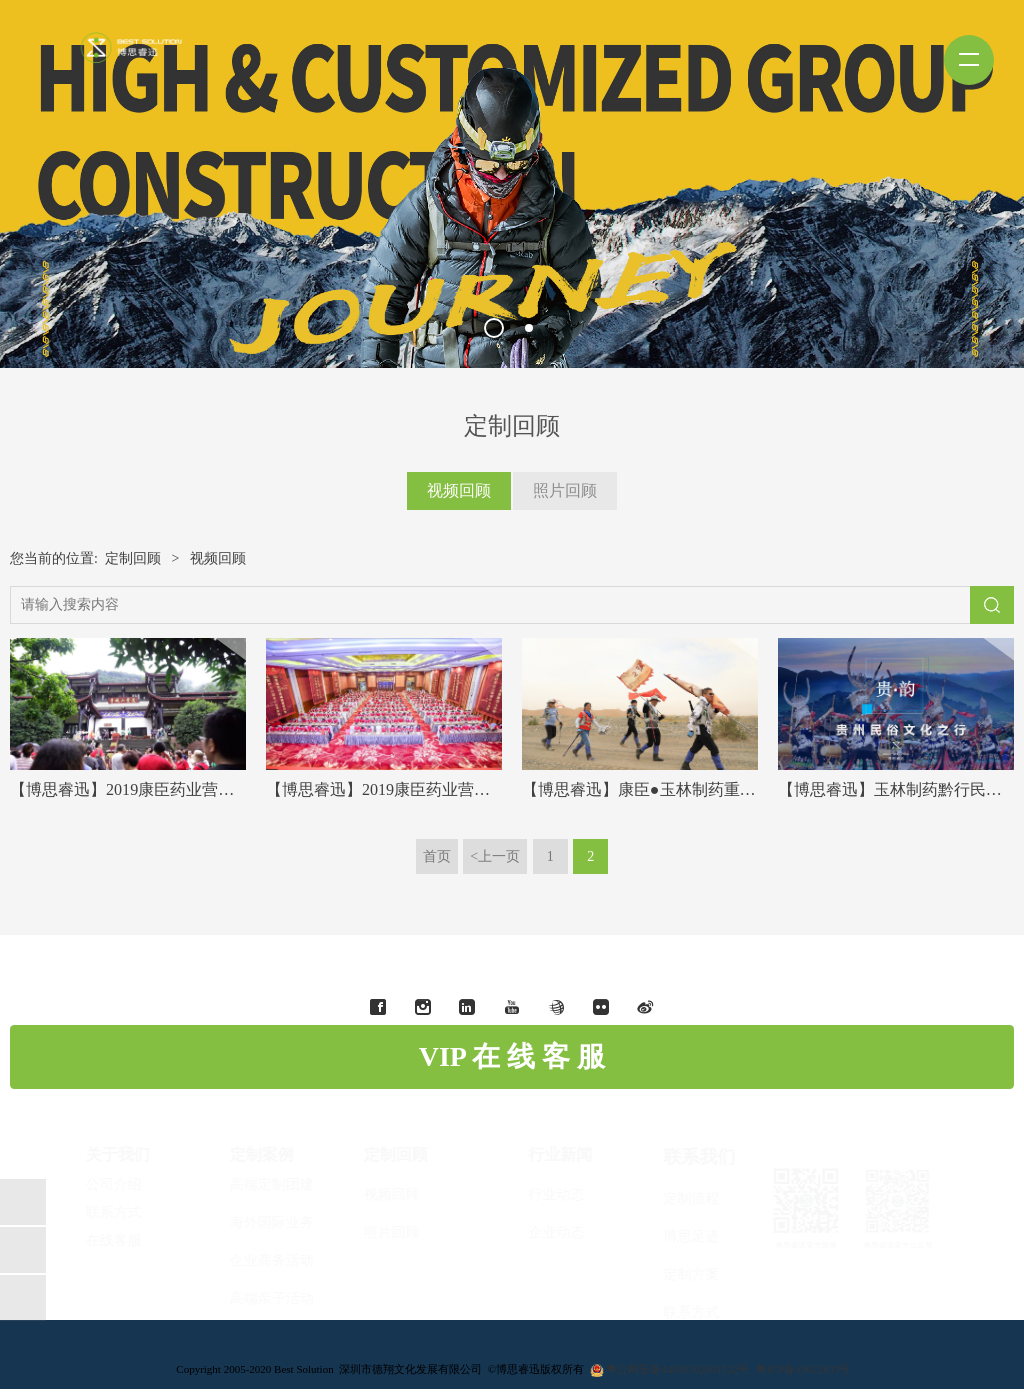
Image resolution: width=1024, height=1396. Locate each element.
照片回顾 (565, 490)
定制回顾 (133, 558)
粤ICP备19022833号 (803, 1369)
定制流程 (675, 1198)
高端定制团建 (288, 1184)
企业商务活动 (288, 1260)
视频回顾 (459, 490)
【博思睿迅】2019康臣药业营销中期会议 (410, 789)
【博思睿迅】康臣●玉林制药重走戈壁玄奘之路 (687, 789)
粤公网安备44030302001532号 (677, 1369)
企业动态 (540, 1232)
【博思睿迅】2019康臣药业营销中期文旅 (154, 789)
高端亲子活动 (288, 1298)
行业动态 (540, 1194)
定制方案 (675, 1274)
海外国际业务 (288, 1222)
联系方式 (675, 1312)
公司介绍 (130, 1184)
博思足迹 (675, 1236)
